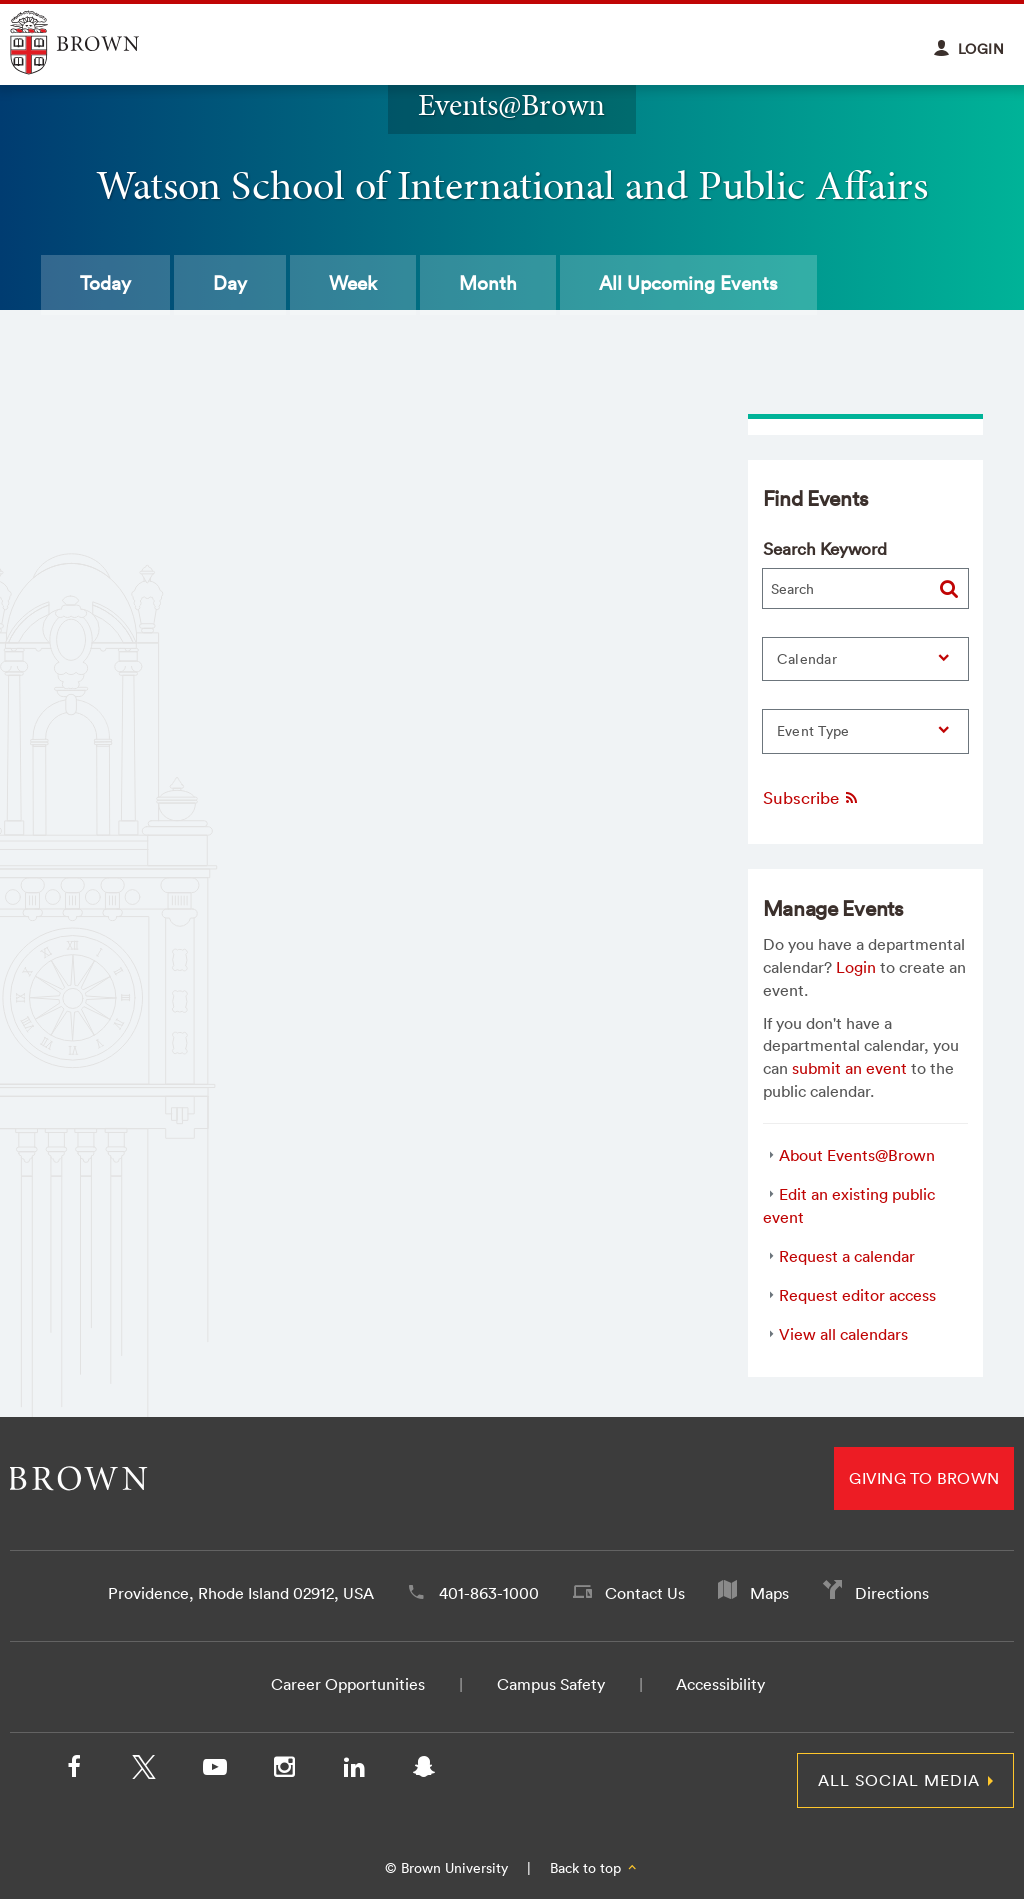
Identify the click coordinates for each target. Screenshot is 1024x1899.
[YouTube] (214, 1771)
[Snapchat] (424, 1771)
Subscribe (811, 797)
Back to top (594, 1868)
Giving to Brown (924, 1478)
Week (353, 283)
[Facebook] (74, 1771)
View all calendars (843, 1334)
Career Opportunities (348, 1684)
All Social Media (899, 1780)
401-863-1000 (489, 1593)
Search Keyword (825, 548)
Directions (892, 1593)
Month (488, 283)
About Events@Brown (857, 1155)
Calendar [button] (807, 659)
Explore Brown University (97, 42)
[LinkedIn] (354, 1771)
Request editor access (857, 1295)
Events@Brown (511, 104)
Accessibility (720, 1684)
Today (105, 283)
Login (856, 967)
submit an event (849, 1068)
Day (230, 283)
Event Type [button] (813, 731)
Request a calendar (847, 1256)
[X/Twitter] (144, 1771)
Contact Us (645, 1593)
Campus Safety (551, 1684)
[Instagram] (284, 1771)
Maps (769, 1593)
